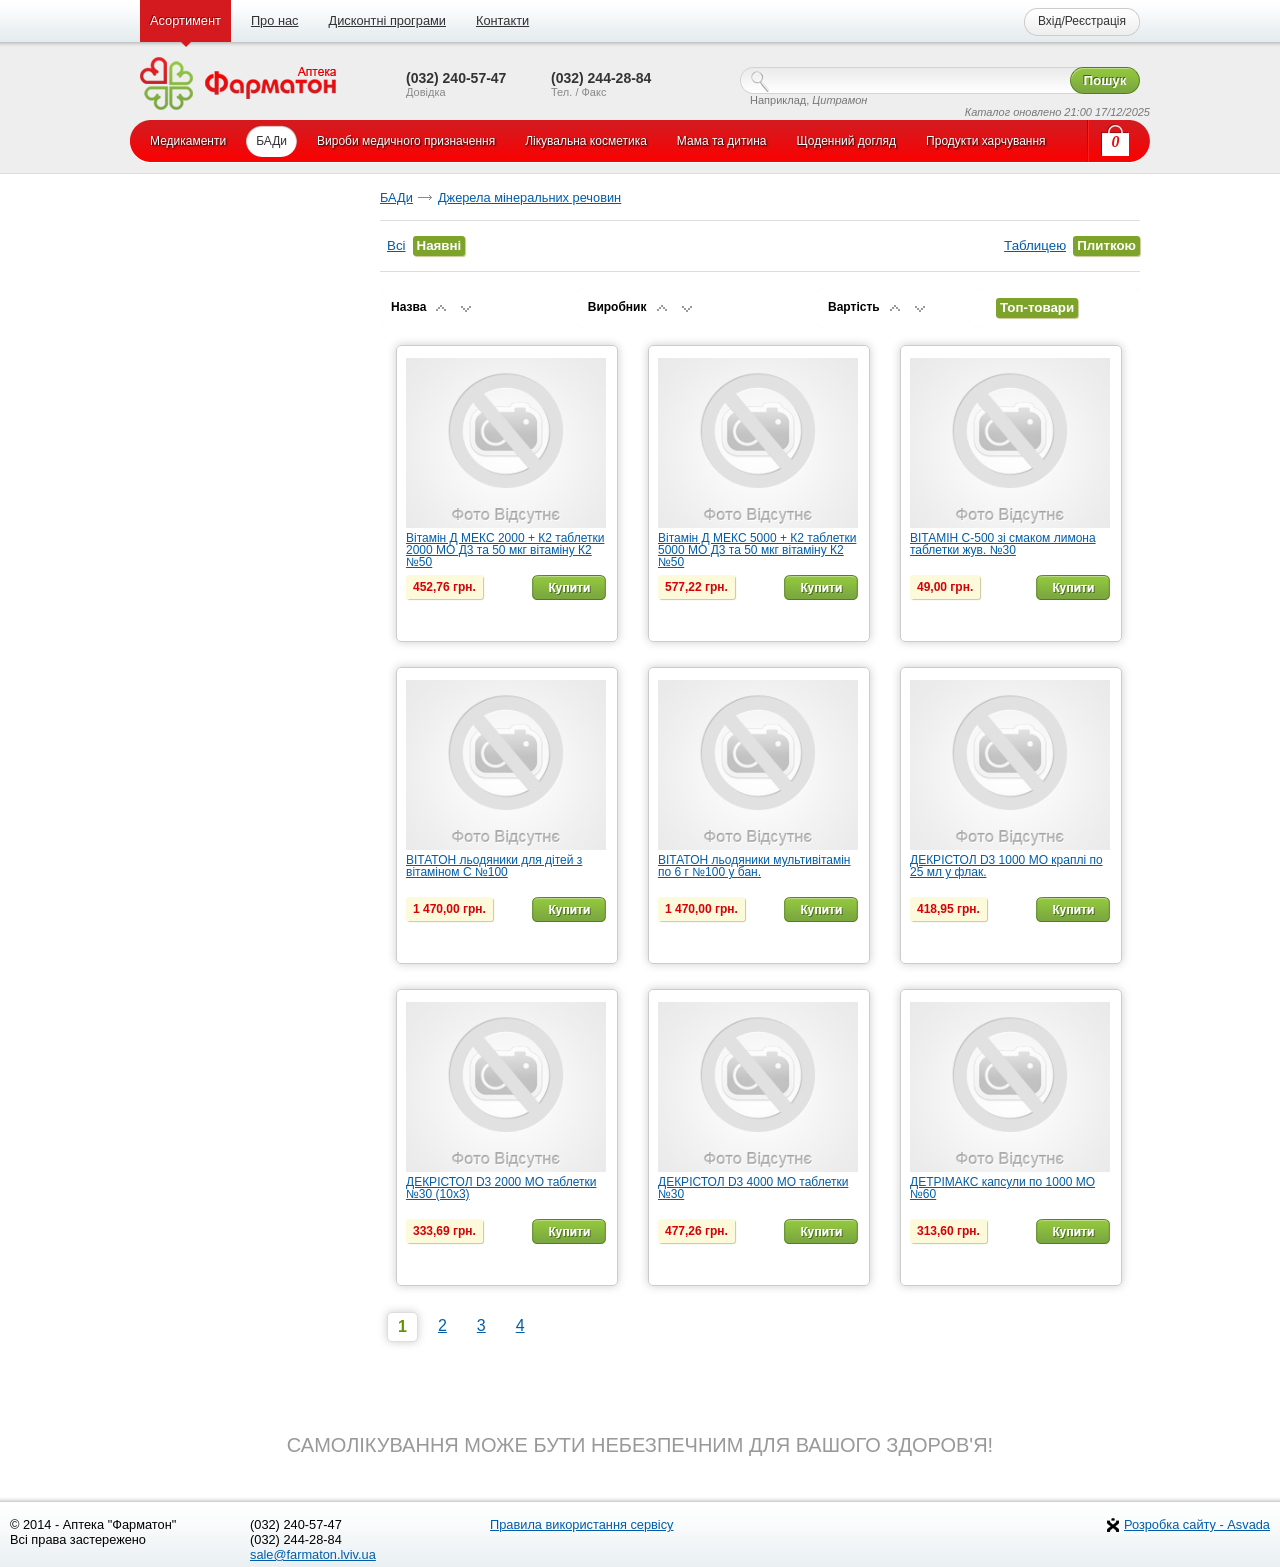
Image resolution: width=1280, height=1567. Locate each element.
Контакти (502, 20)
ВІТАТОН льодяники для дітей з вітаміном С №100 (494, 866)
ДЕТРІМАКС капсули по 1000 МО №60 (1002, 1188)
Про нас (275, 20)
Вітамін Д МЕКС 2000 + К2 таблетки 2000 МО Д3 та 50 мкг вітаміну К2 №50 (505, 550)
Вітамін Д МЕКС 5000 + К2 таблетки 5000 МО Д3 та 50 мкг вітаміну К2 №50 (757, 550)
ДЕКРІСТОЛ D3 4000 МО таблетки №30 (753, 1188)
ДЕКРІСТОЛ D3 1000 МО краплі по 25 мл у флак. (1006, 866)
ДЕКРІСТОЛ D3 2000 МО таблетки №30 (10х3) (501, 1188)
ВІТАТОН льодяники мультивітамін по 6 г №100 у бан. (754, 866)
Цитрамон (839, 100)
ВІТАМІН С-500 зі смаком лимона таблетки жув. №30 (1003, 544)
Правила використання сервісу (582, 1524)
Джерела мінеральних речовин (529, 197)
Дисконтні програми (386, 20)
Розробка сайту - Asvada (1197, 1524)
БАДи (396, 197)
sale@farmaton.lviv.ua (313, 1554)
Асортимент (185, 20)
